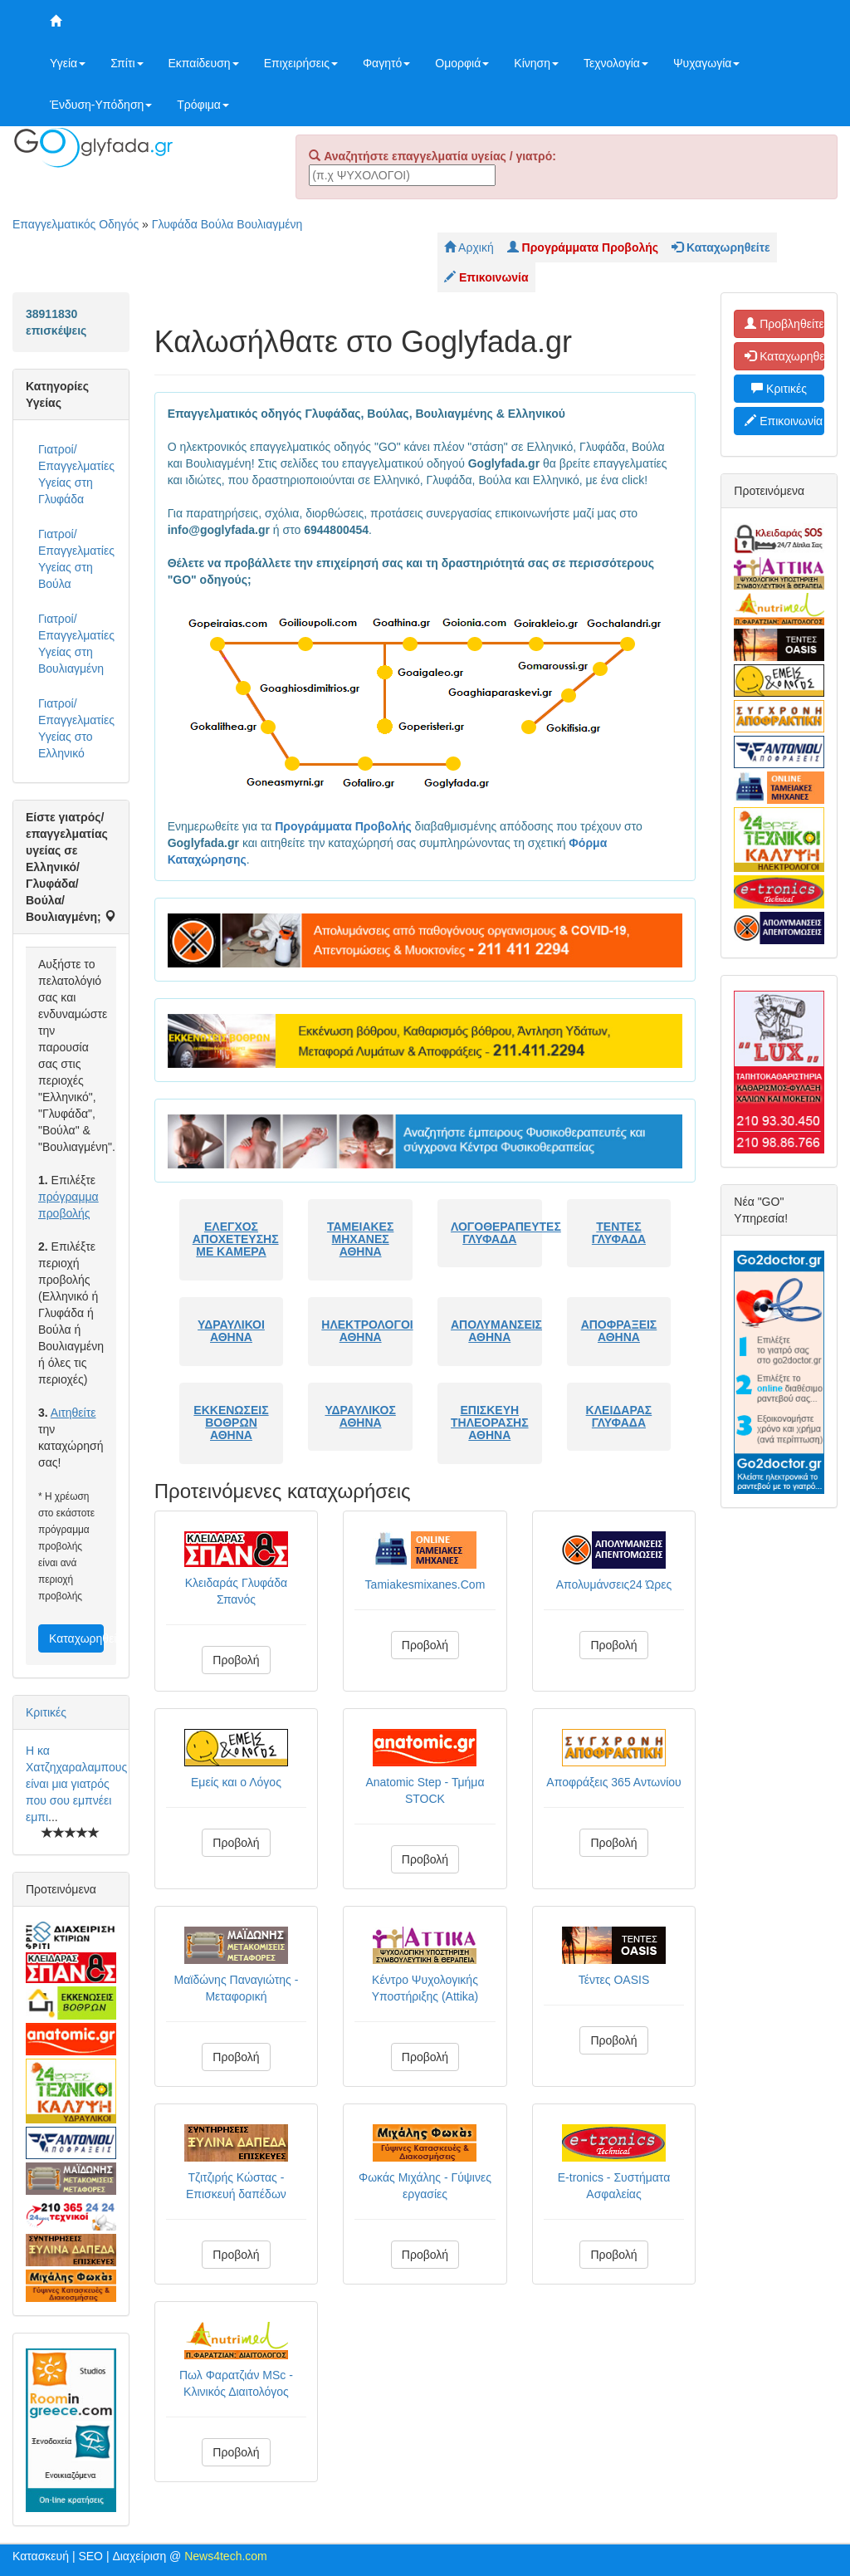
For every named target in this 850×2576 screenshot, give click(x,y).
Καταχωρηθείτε (76, 1638)
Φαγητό (386, 63)
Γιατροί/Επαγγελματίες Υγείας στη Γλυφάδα (76, 474)
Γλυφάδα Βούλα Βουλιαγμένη (227, 224)
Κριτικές (46, 1712)
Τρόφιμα (203, 104)
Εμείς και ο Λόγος (236, 1782)
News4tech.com (225, 2556)
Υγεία (67, 63)
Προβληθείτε (784, 324)
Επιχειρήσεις (301, 63)
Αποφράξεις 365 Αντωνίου (613, 1782)
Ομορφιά (462, 63)
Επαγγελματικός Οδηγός (75, 224)
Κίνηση (536, 63)
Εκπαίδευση (204, 63)
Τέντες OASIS (614, 1979)
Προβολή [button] (235, 1660)
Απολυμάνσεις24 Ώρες (614, 1584)
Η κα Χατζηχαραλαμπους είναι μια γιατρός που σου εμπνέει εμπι (76, 1784)
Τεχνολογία (616, 63)
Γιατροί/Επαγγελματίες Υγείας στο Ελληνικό (76, 728)
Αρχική (469, 247)
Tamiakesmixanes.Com (425, 1584)
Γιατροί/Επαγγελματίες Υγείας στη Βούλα (76, 558)
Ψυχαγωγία (706, 63)
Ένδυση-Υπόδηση (101, 104)
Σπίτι (126, 63)
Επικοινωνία (784, 421)
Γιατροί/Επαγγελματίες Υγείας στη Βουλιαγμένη (76, 643)
